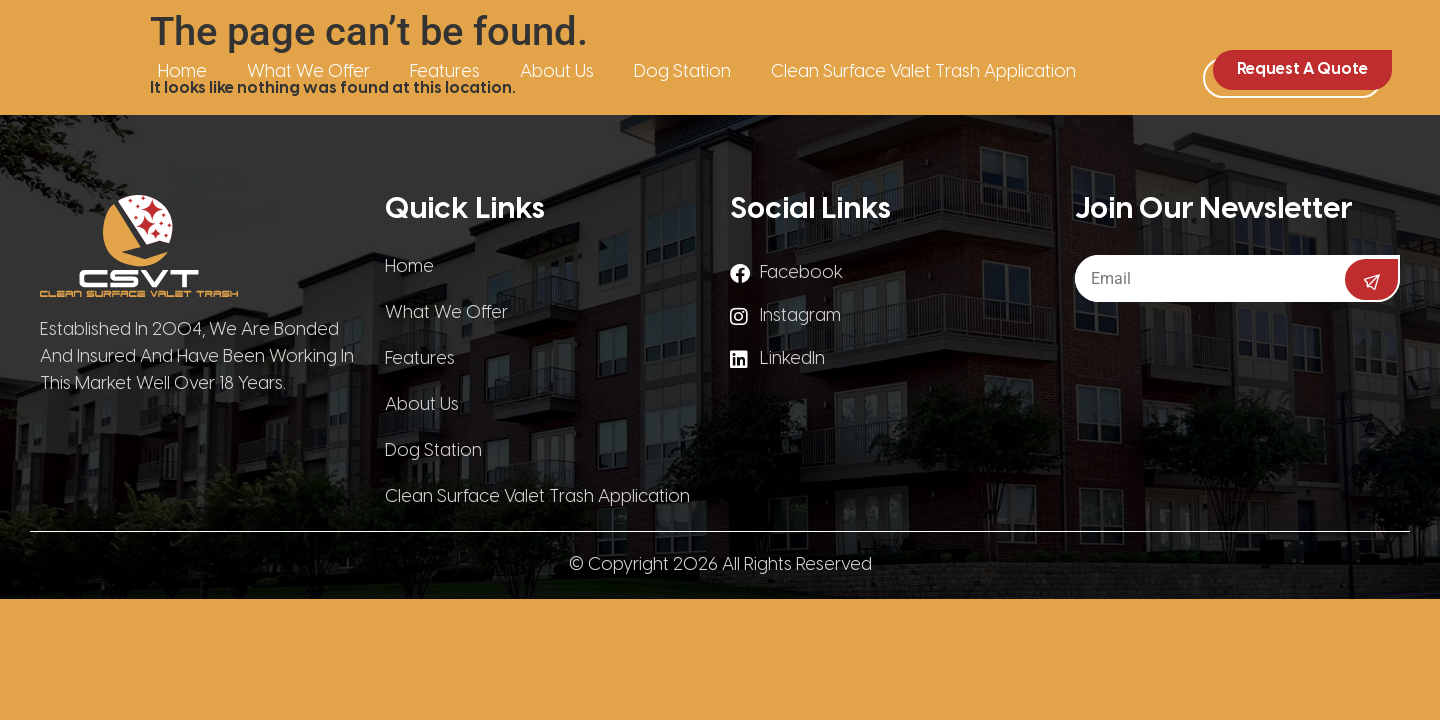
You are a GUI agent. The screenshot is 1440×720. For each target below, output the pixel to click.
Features (445, 72)
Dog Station (682, 72)
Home (182, 72)
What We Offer (308, 72)
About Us (557, 72)
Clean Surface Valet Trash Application (923, 72)
